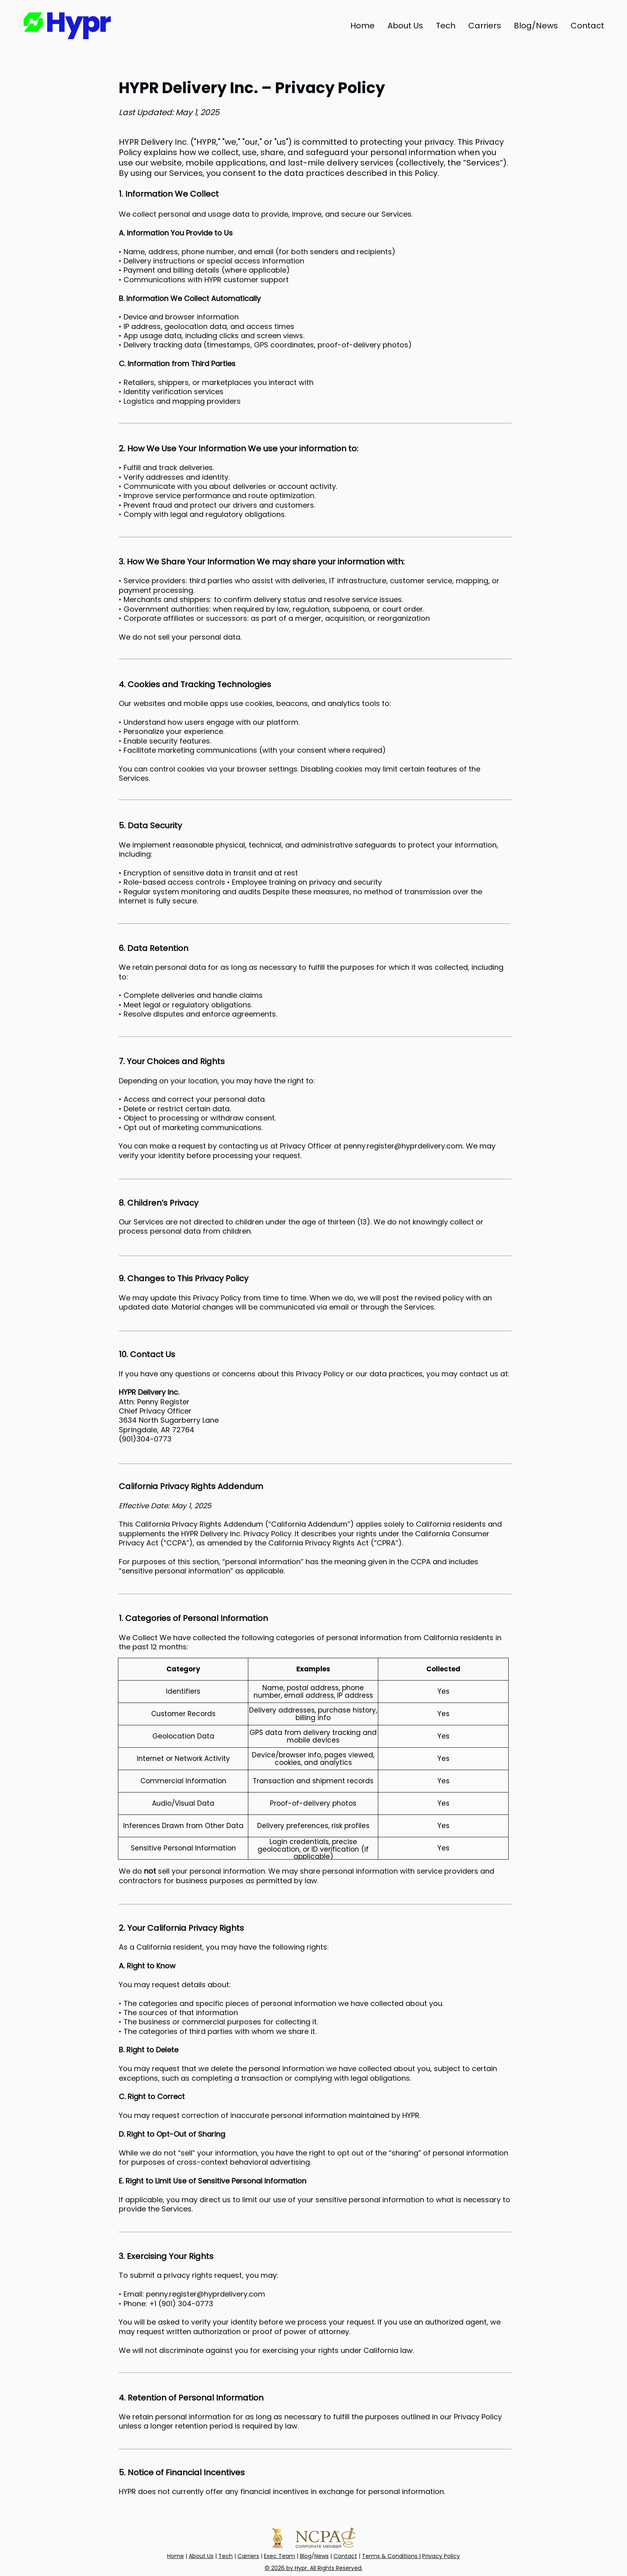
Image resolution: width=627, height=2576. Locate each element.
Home (175, 2556)
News (321, 2556)
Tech (225, 2556)
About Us (201, 2556)
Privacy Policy (441, 2556)
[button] (535, 26)
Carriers (248, 2556)
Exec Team (279, 2556)
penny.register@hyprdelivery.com (403, 1146)
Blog (306, 2556)
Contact (345, 2556)
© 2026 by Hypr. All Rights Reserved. (314, 2568)
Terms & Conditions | (391, 2556)
